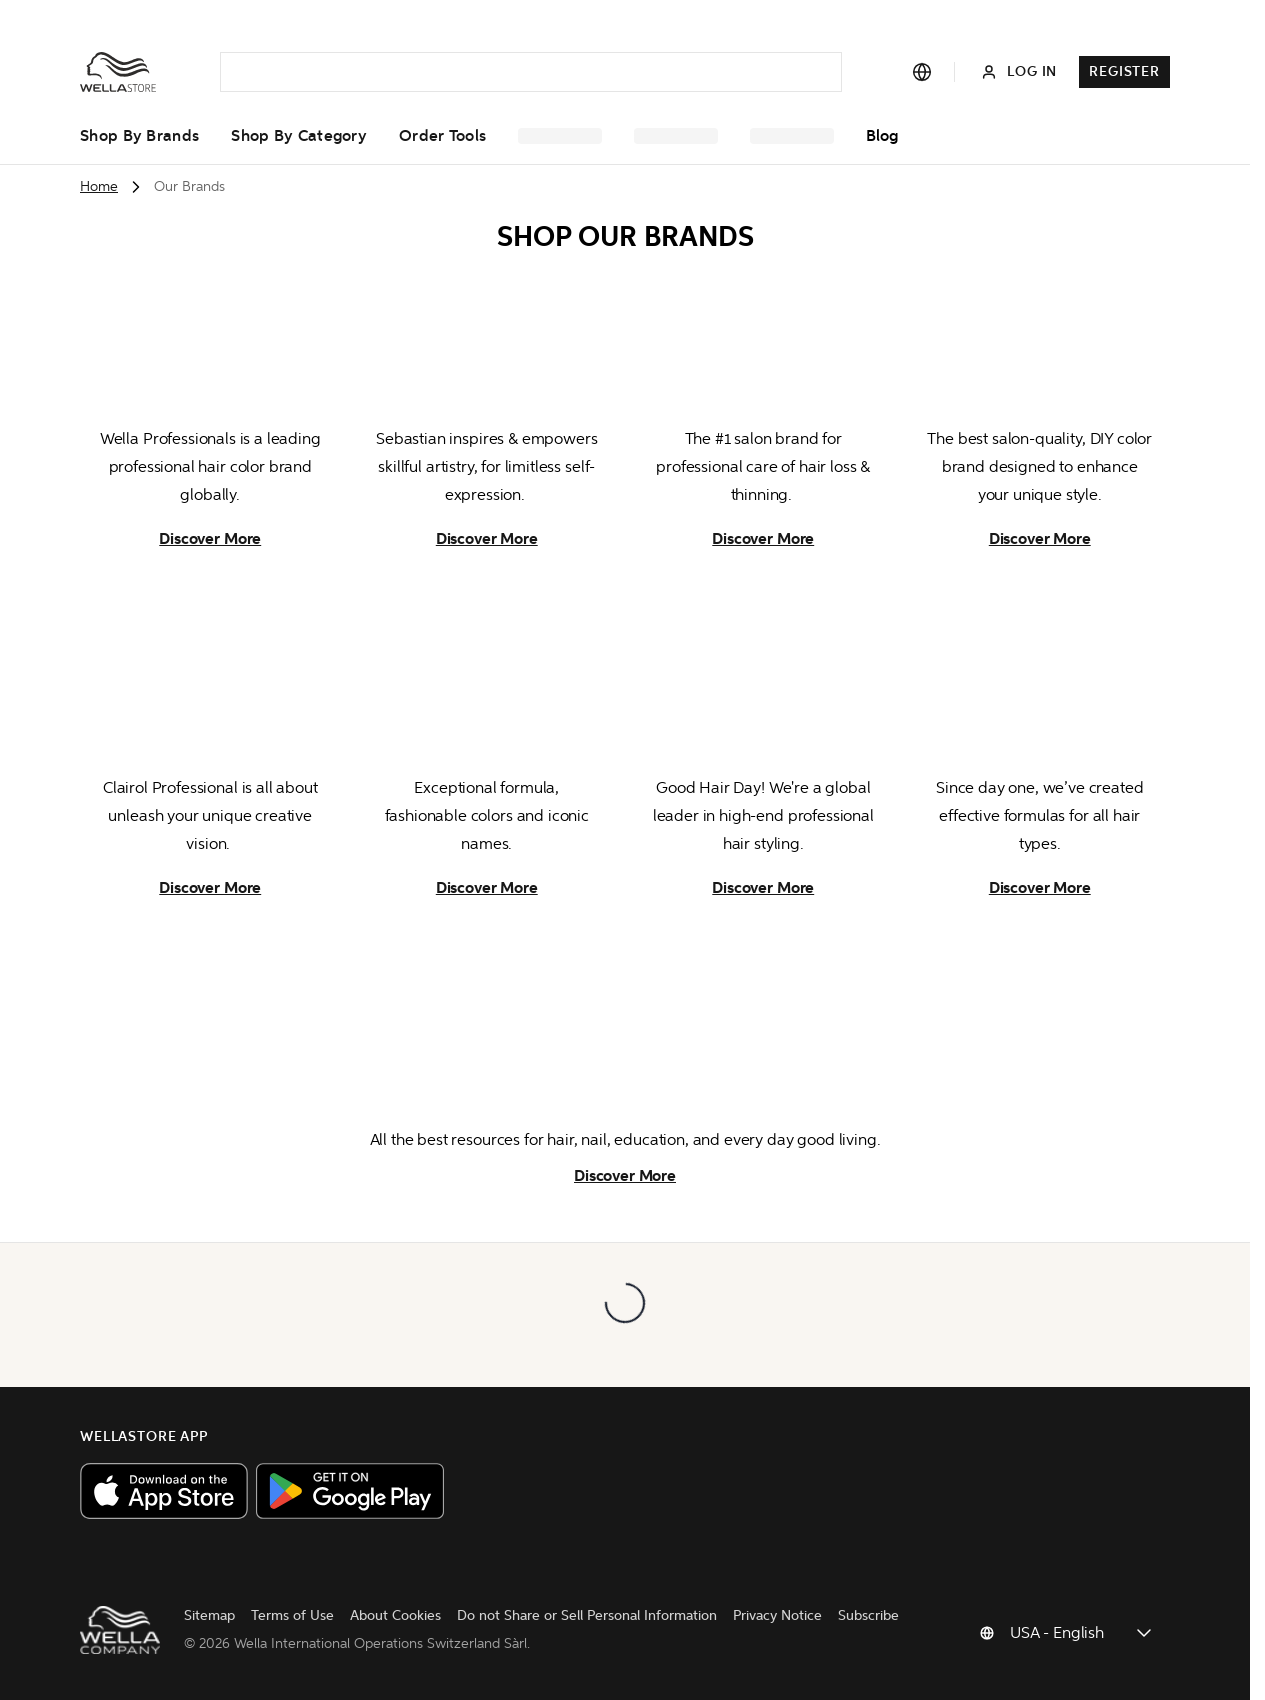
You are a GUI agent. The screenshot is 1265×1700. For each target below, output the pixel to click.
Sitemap (185, 1621)
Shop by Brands (139, 136)
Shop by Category (299, 136)
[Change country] (1082, 1636)
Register (1124, 71)
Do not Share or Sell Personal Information (563, 1621)
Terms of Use (268, 1621)
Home (99, 186)
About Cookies (371, 1621)
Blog (882, 136)
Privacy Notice (753, 1621)
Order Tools (442, 136)
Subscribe (844, 1621)
